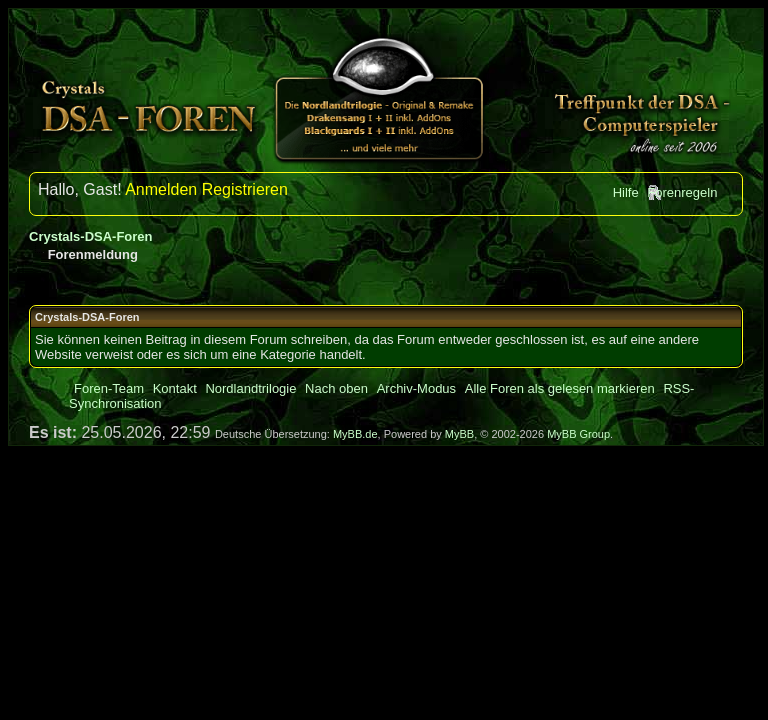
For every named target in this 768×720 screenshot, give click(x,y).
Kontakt (175, 388)
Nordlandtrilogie (250, 388)
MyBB (459, 434)
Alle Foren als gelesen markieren (560, 388)
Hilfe (626, 192)
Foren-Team (109, 388)
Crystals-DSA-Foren (91, 236)
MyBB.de (355, 434)
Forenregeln (682, 192)
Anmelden (161, 189)
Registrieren (245, 189)
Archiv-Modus (416, 388)
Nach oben (336, 388)
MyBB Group (578, 434)
